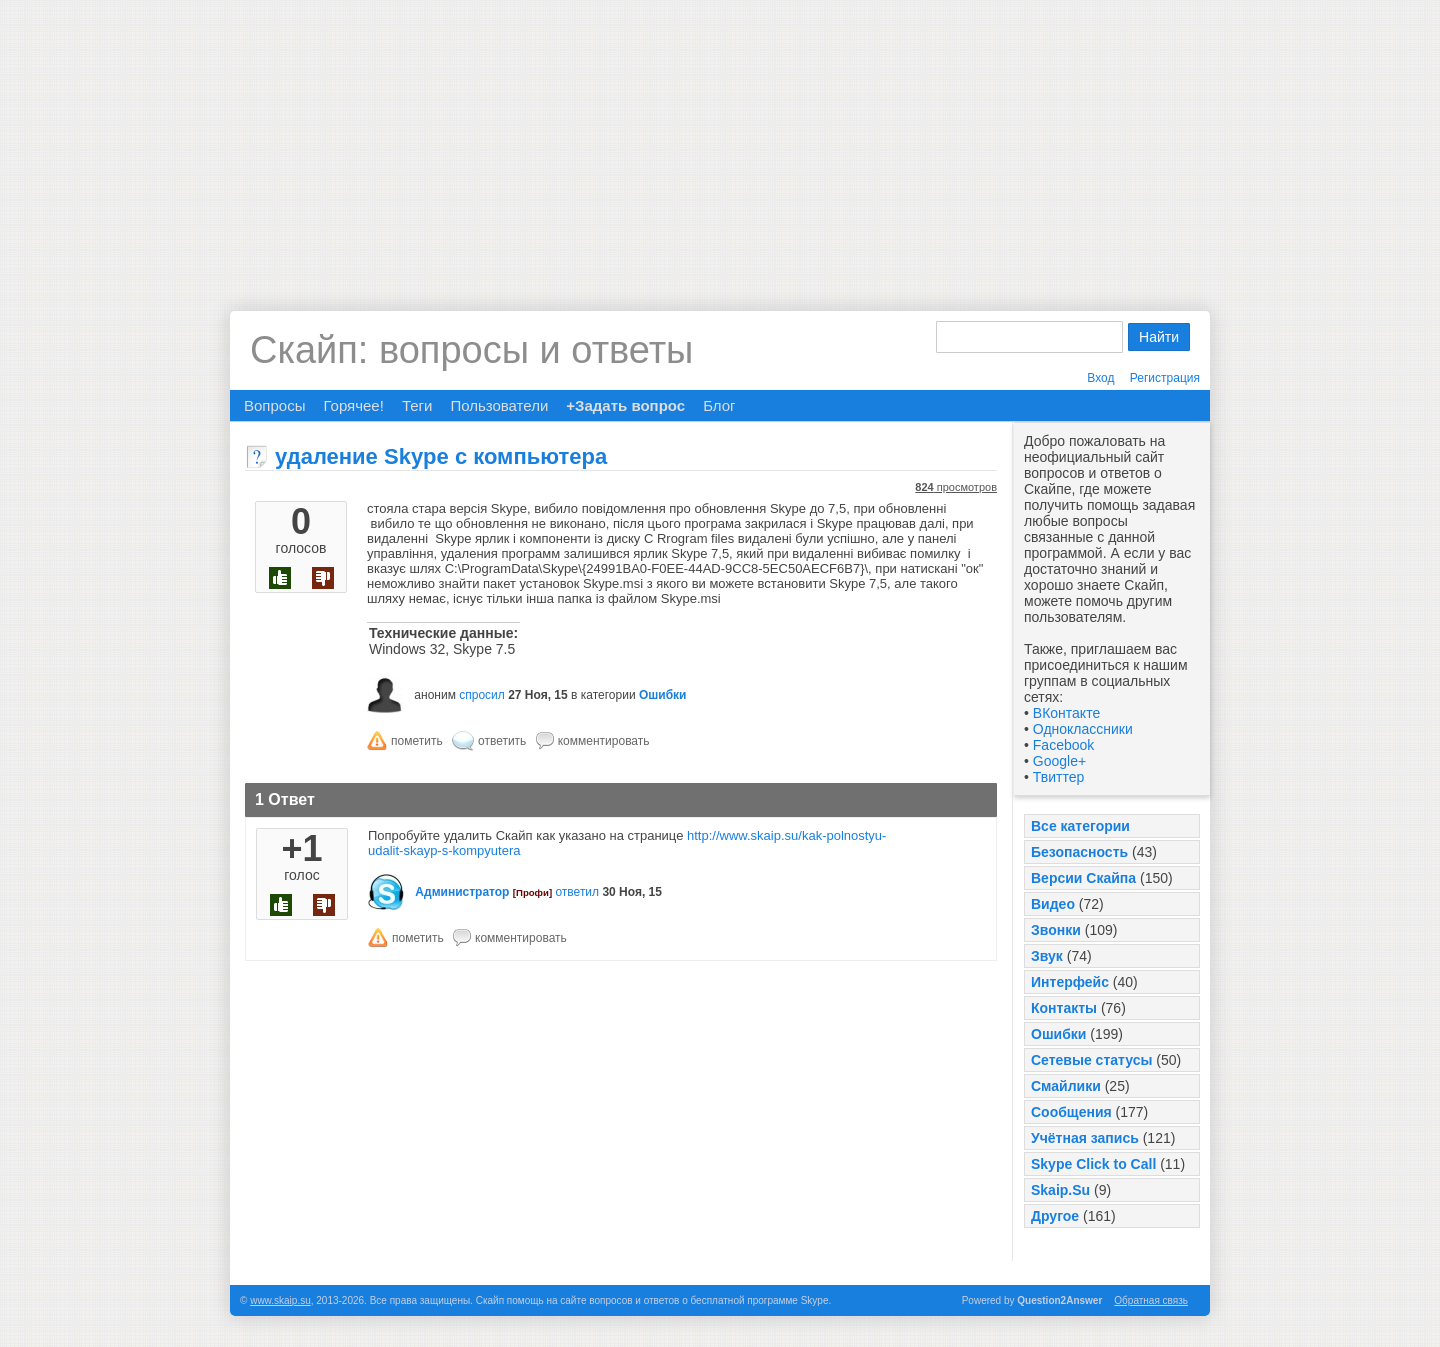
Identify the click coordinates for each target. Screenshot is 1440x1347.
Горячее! (353, 405)
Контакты (1064, 1008)
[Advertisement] (720, 140)
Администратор (462, 892)
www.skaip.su (280, 1300)
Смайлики (1066, 1086)
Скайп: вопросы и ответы (471, 350)
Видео (1053, 904)
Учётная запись (1085, 1138)
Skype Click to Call (1093, 1164)
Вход (1100, 378)
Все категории (1080, 826)
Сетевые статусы (1091, 1060)
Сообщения (1071, 1112)
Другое (1055, 1216)
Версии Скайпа (1083, 878)
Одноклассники (1083, 729)
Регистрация (1165, 378)
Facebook (1063, 745)
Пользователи (499, 405)
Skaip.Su (1060, 1190)
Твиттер (1058, 777)
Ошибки (1058, 1034)
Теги (417, 405)
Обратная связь (1151, 1300)
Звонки (1056, 930)
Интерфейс (1070, 982)
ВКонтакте (1066, 713)
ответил (577, 892)
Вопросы (274, 405)
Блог (719, 405)
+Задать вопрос (625, 405)
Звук (1047, 956)
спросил (482, 695)
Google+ (1059, 761)
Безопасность (1079, 852)
